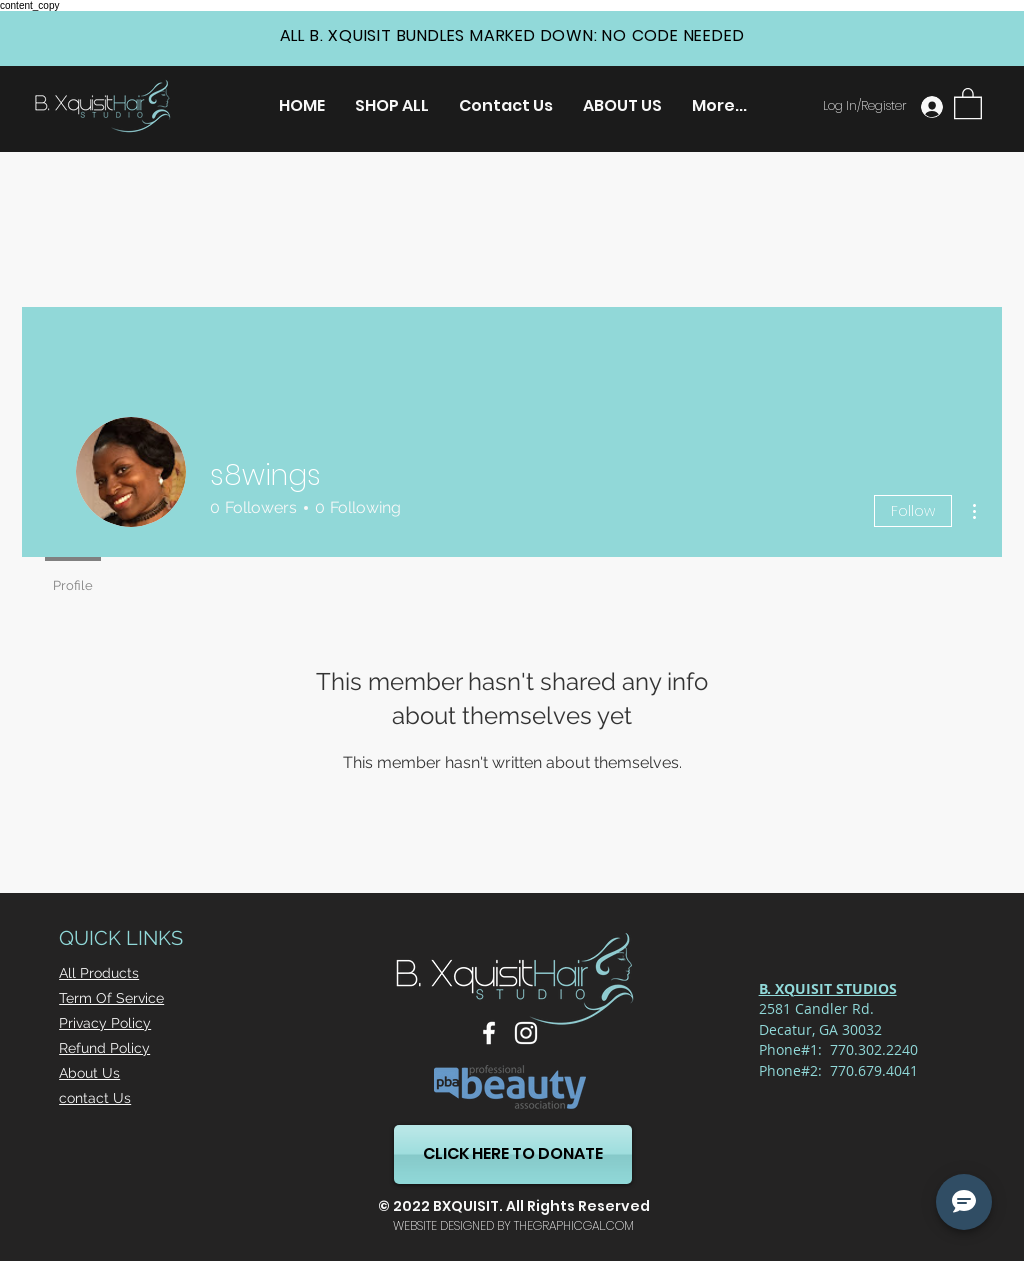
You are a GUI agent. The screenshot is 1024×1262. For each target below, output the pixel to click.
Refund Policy (104, 1048)
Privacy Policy (105, 1023)
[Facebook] (489, 1033)
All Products (99, 973)
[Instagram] (526, 1033)
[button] (968, 102)
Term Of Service (111, 998)
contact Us (95, 1098)
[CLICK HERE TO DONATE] (513, 1154)
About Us (89, 1073)
